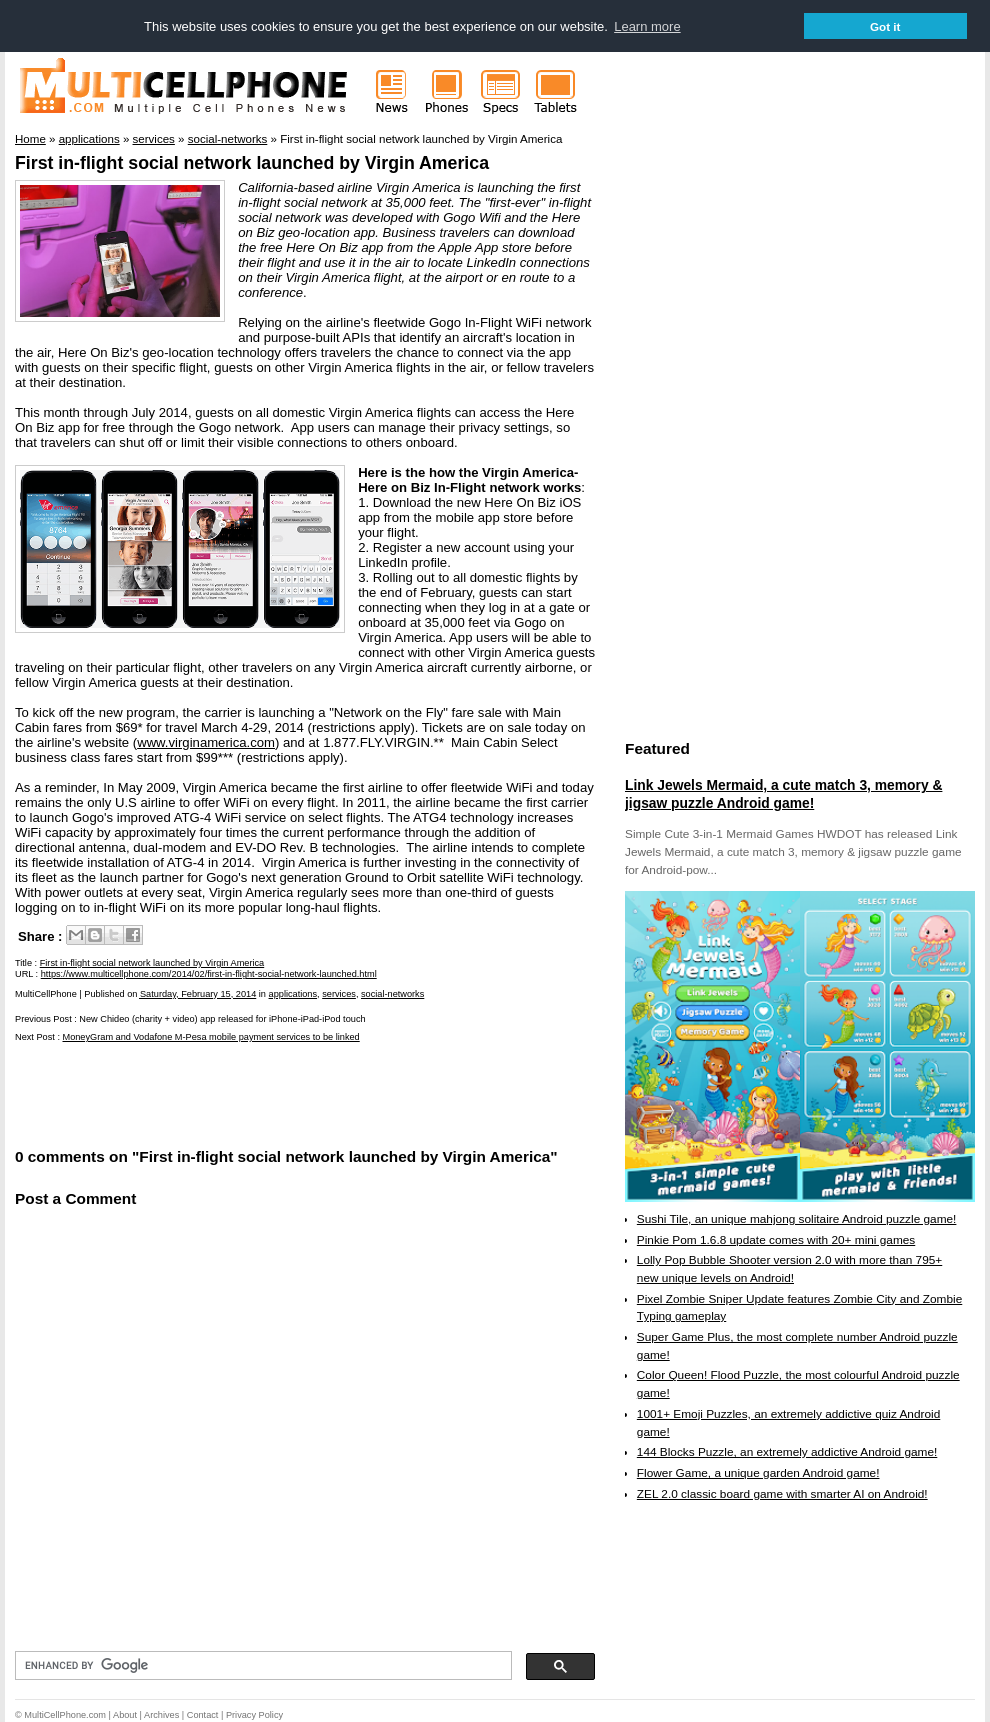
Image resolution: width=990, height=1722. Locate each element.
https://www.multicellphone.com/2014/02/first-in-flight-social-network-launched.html (209, 974)
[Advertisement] (249, 1094)
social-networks (392, 994)
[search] (261, 1666)
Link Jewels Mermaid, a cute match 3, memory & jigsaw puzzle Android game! (783, 794)
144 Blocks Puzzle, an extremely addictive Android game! (787, 1452)
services (339, 994)
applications (293, 994)
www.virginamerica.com (206, 742)
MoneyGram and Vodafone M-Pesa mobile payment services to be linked (211, 1037)
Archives (161, 1715)
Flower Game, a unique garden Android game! (758, 1473)
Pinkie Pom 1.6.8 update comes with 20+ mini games (776, 1240)
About (125, 1715)
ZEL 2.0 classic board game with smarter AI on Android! (782, 1494)
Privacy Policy (254, 1715)
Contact (203, 1715)
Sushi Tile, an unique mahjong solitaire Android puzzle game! (797, 1219)
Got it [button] (885, 26)
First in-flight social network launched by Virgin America (252, 163)
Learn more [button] (647, 26)
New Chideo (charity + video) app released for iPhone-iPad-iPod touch (222, 1019)
